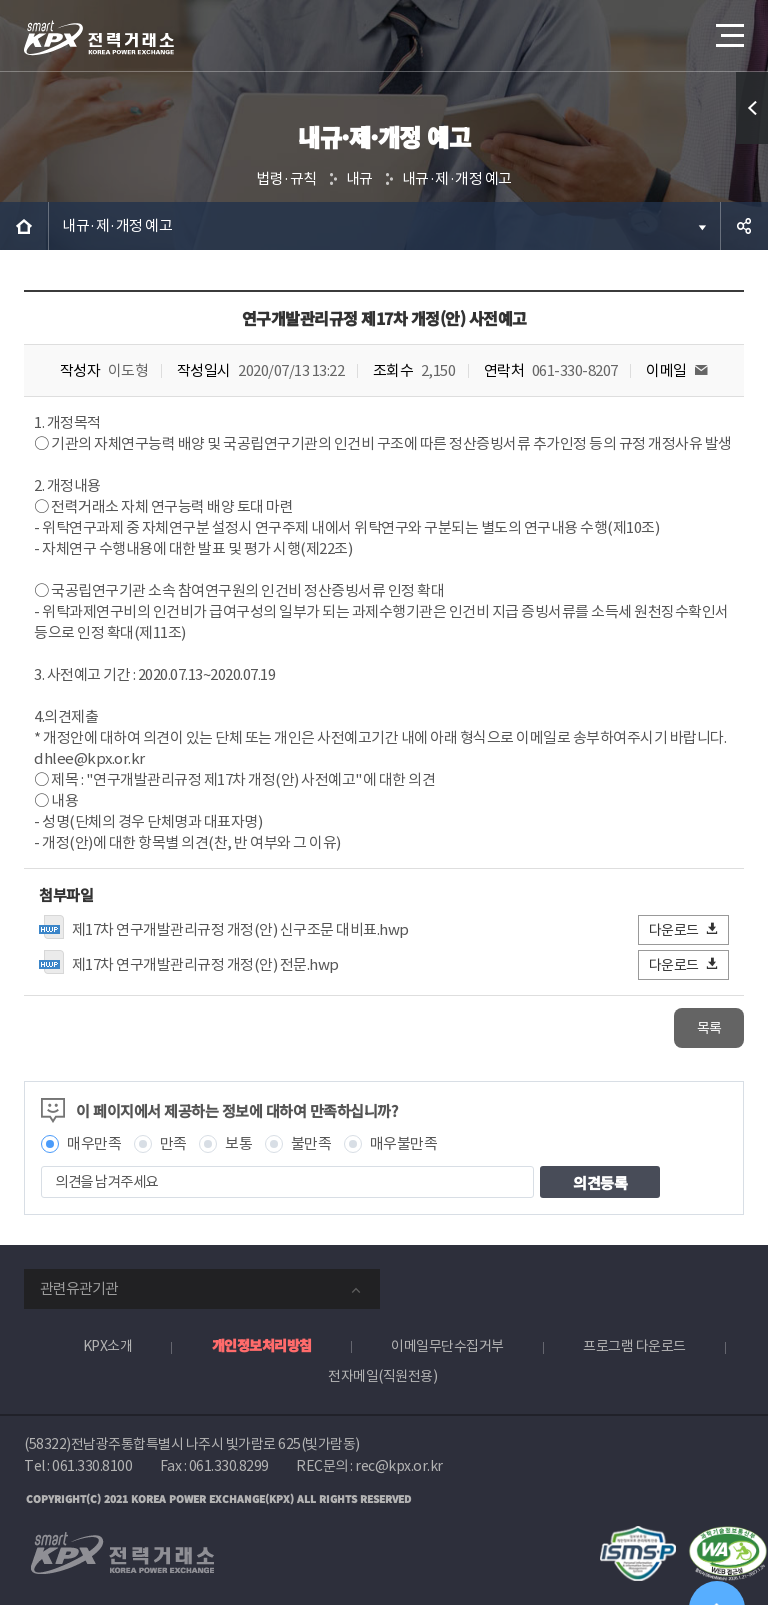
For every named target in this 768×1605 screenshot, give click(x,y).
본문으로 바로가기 (0, 0)
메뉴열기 (728, 29)
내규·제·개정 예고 (457, 178)
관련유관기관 (79, 1288)
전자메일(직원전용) (382, 1376)
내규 (359, 178)
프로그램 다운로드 (634, 1346)
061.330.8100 (92, 1466)
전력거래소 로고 (99, 38)
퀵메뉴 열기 (752, 108)
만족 (173, 1143)
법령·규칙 (286, 178)
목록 (709, 1028)
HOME (24, 226)
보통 (238, 1143)
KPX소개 (108, 1346)
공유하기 (744, 226)
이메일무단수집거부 (447, 1346)
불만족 (311, 1143)
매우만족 (94, 1143)
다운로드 (684, 929)
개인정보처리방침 (262, 1345)
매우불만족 (404, 1143)
